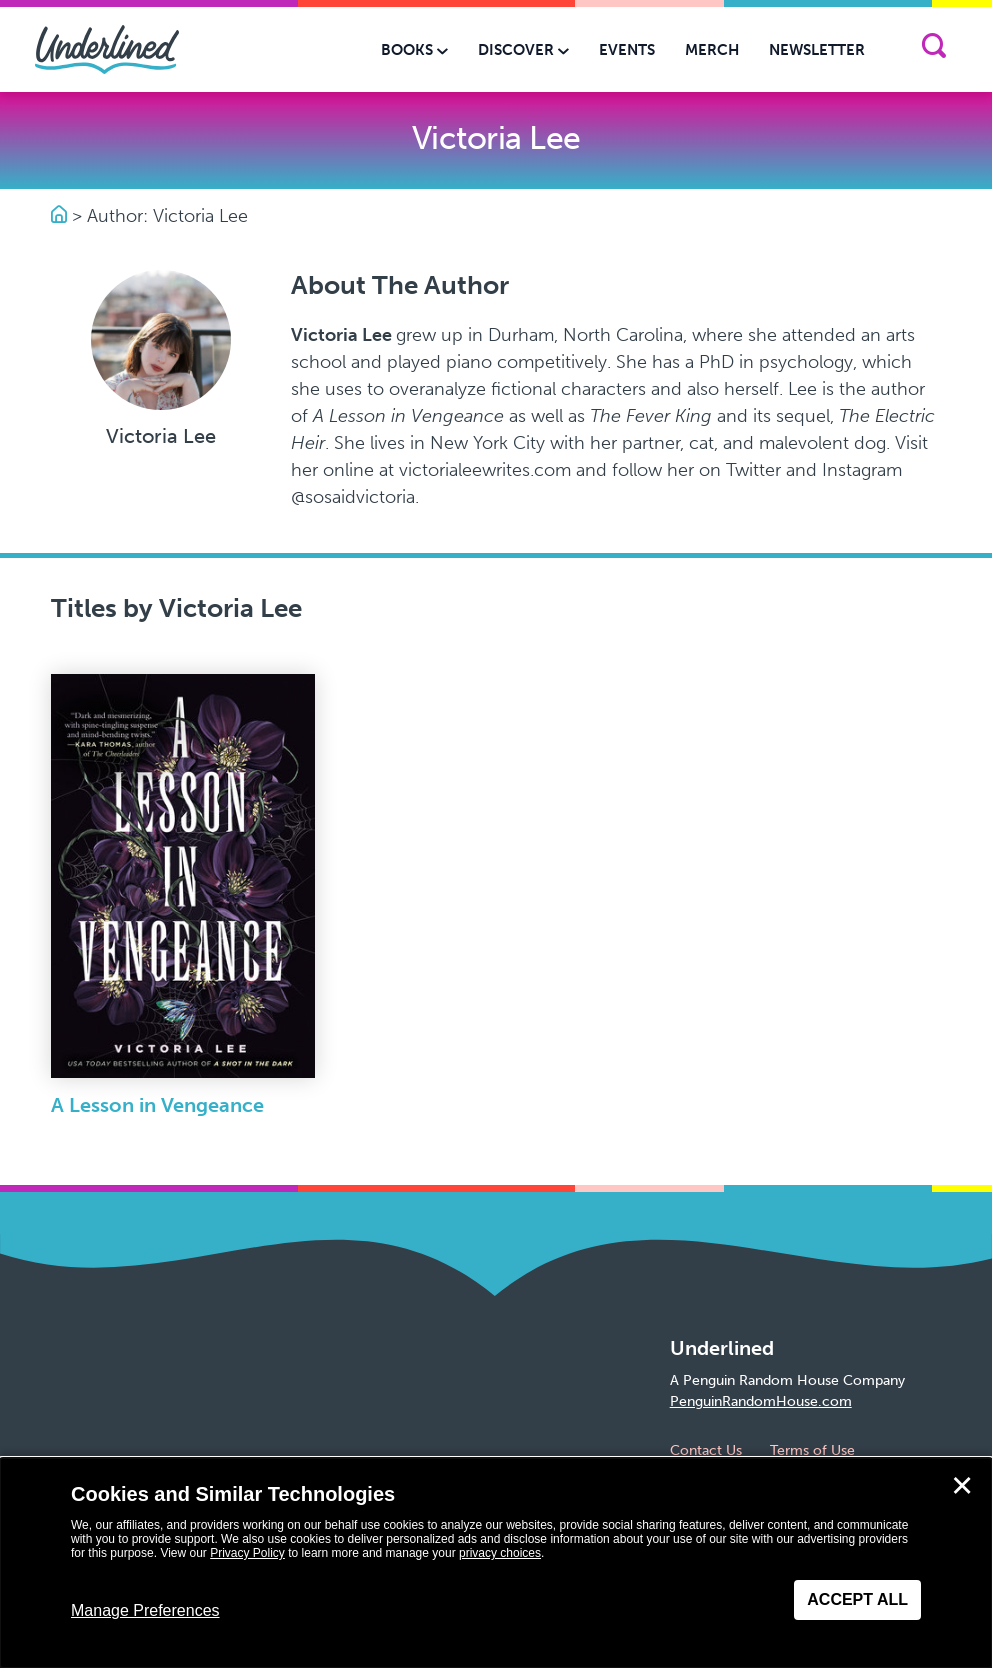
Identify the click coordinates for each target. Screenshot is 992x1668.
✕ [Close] (962, 1486)
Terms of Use (812, 1450)
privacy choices (500, 1553)
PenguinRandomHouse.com (761, 1401)
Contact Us (706, 1450)
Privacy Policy (247, 1553)
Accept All (857, 1599)
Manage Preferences (145, 1610)
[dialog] (496, 1563)
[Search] (933, 49)
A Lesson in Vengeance (157, 1105)
